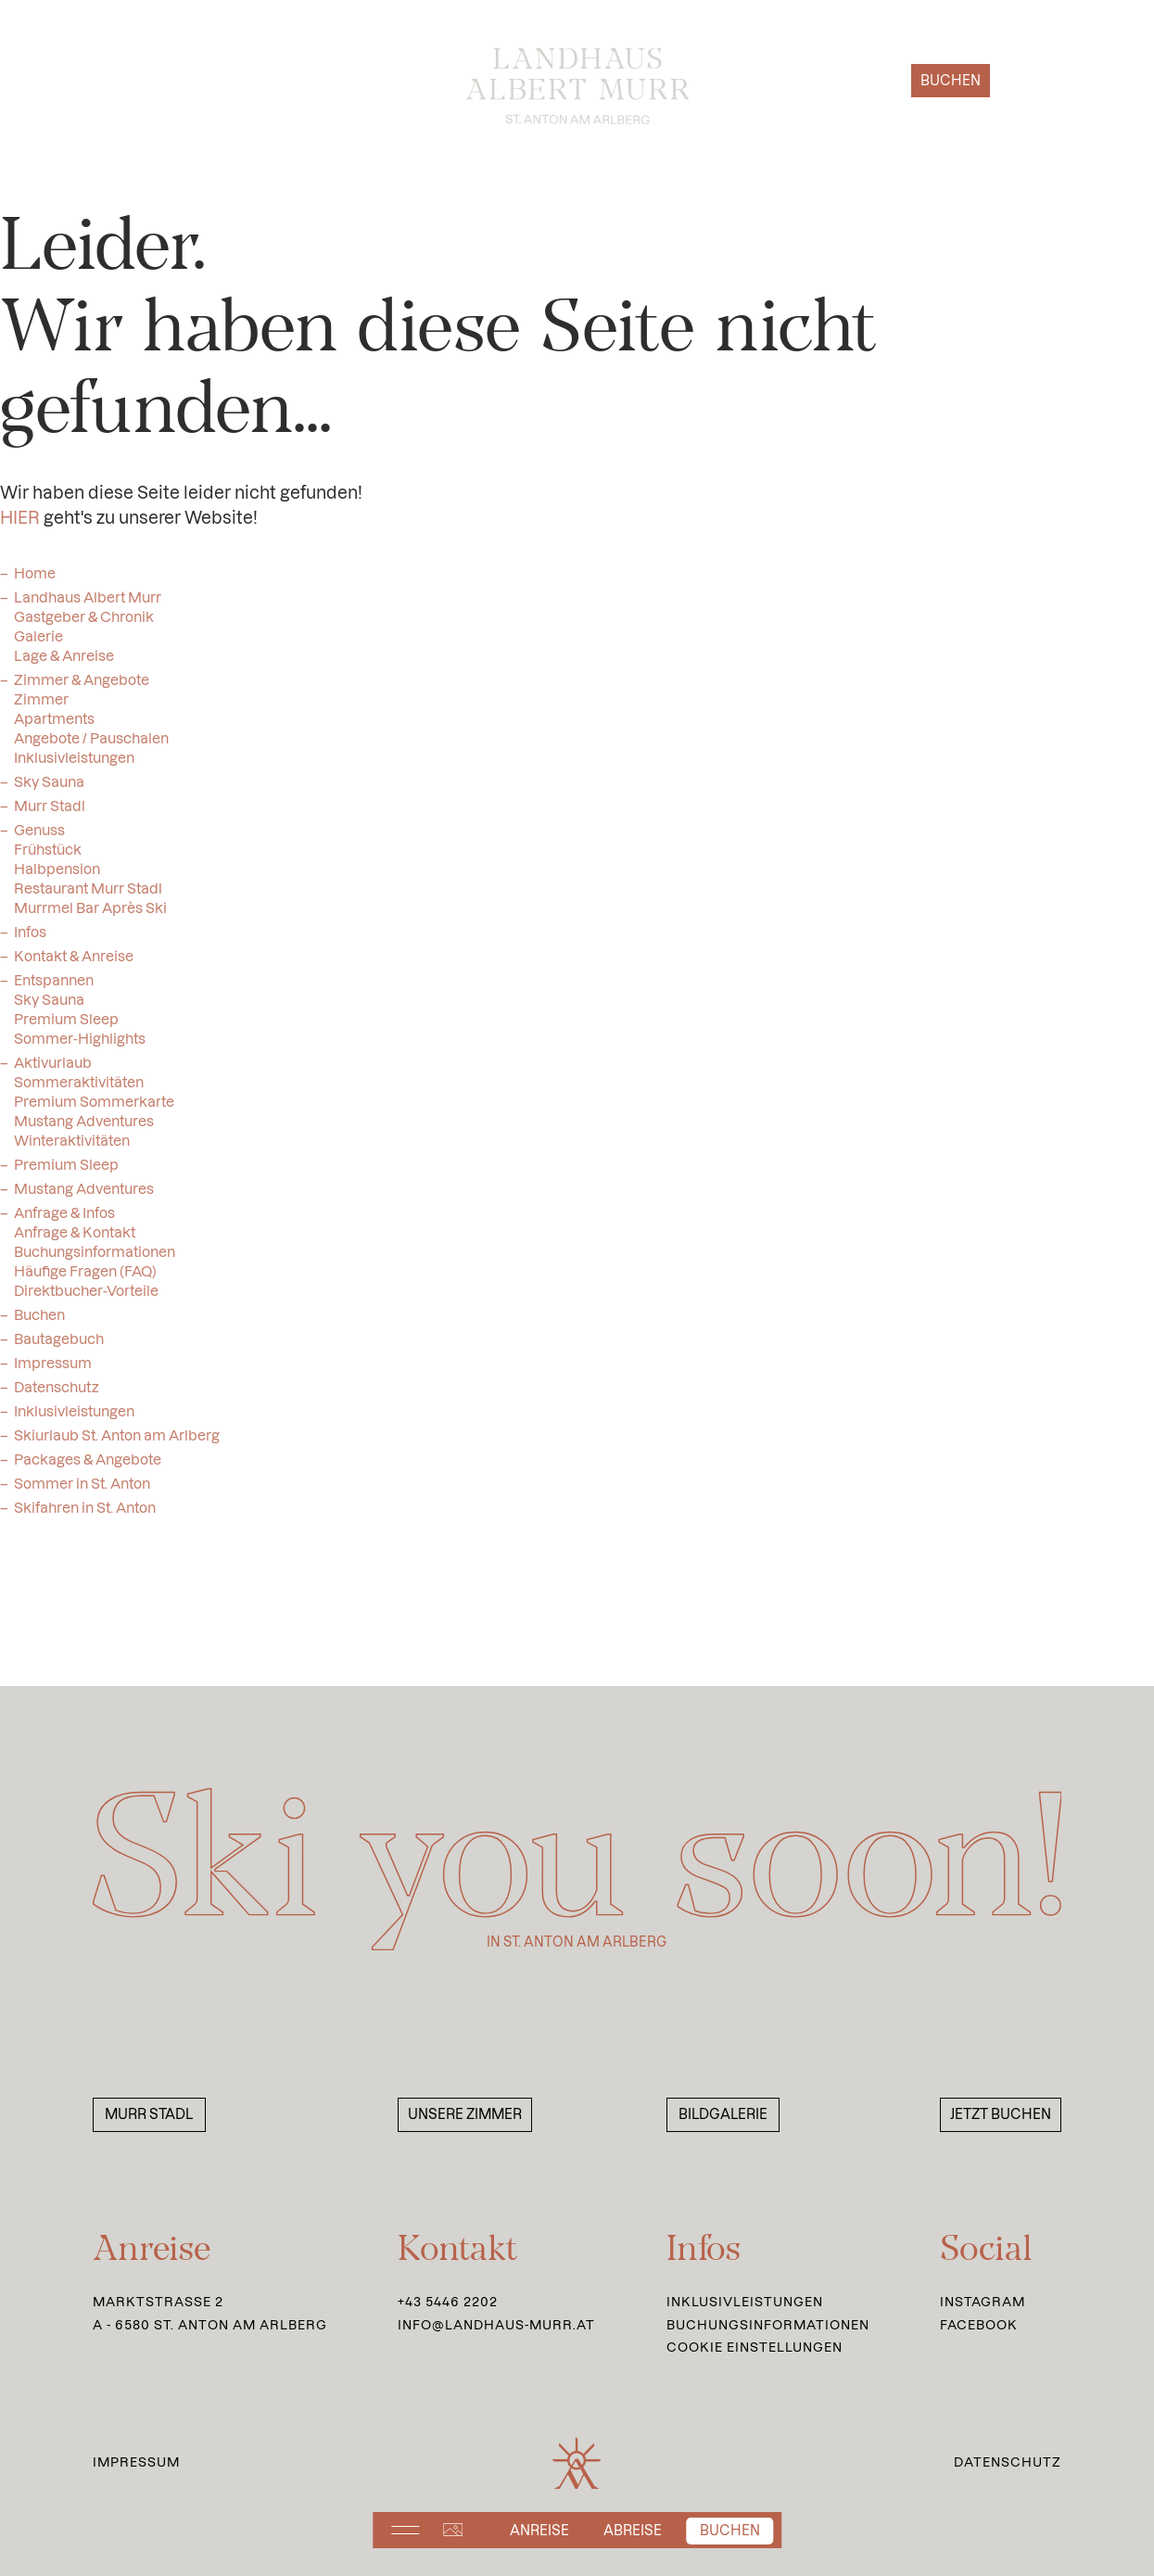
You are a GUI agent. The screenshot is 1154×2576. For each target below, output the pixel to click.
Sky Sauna (49, 789)
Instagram (982, 2302)
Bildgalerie (722, 2114)
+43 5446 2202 (448, 2302)
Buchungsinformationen (767, 2325)
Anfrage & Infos (64, 1220)
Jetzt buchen (1000, 2114)
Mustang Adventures (84, 1196)
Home (35, 581)
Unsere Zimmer (465, 2114)
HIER (20, 525)
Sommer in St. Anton (82, 1491)
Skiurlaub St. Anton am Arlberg (117, 1443)
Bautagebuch (59, 1346)
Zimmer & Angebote (81, 687)
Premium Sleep (66, 1172)
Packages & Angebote (87, 1467)
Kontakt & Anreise (73, 963)
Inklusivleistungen (74, 1419)
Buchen (950, 80)
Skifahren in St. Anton (85, 1515)
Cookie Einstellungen (754, 2347)
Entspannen (54, 988)
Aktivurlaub (53, 1070)
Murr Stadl (49, 813)
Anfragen (840, 80)
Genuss (39, 837)
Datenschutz (56, 1394)
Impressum (53, 1370)
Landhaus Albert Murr (87, 605)
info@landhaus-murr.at (496, 2325)
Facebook (979, 2325)
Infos (30, 939)
